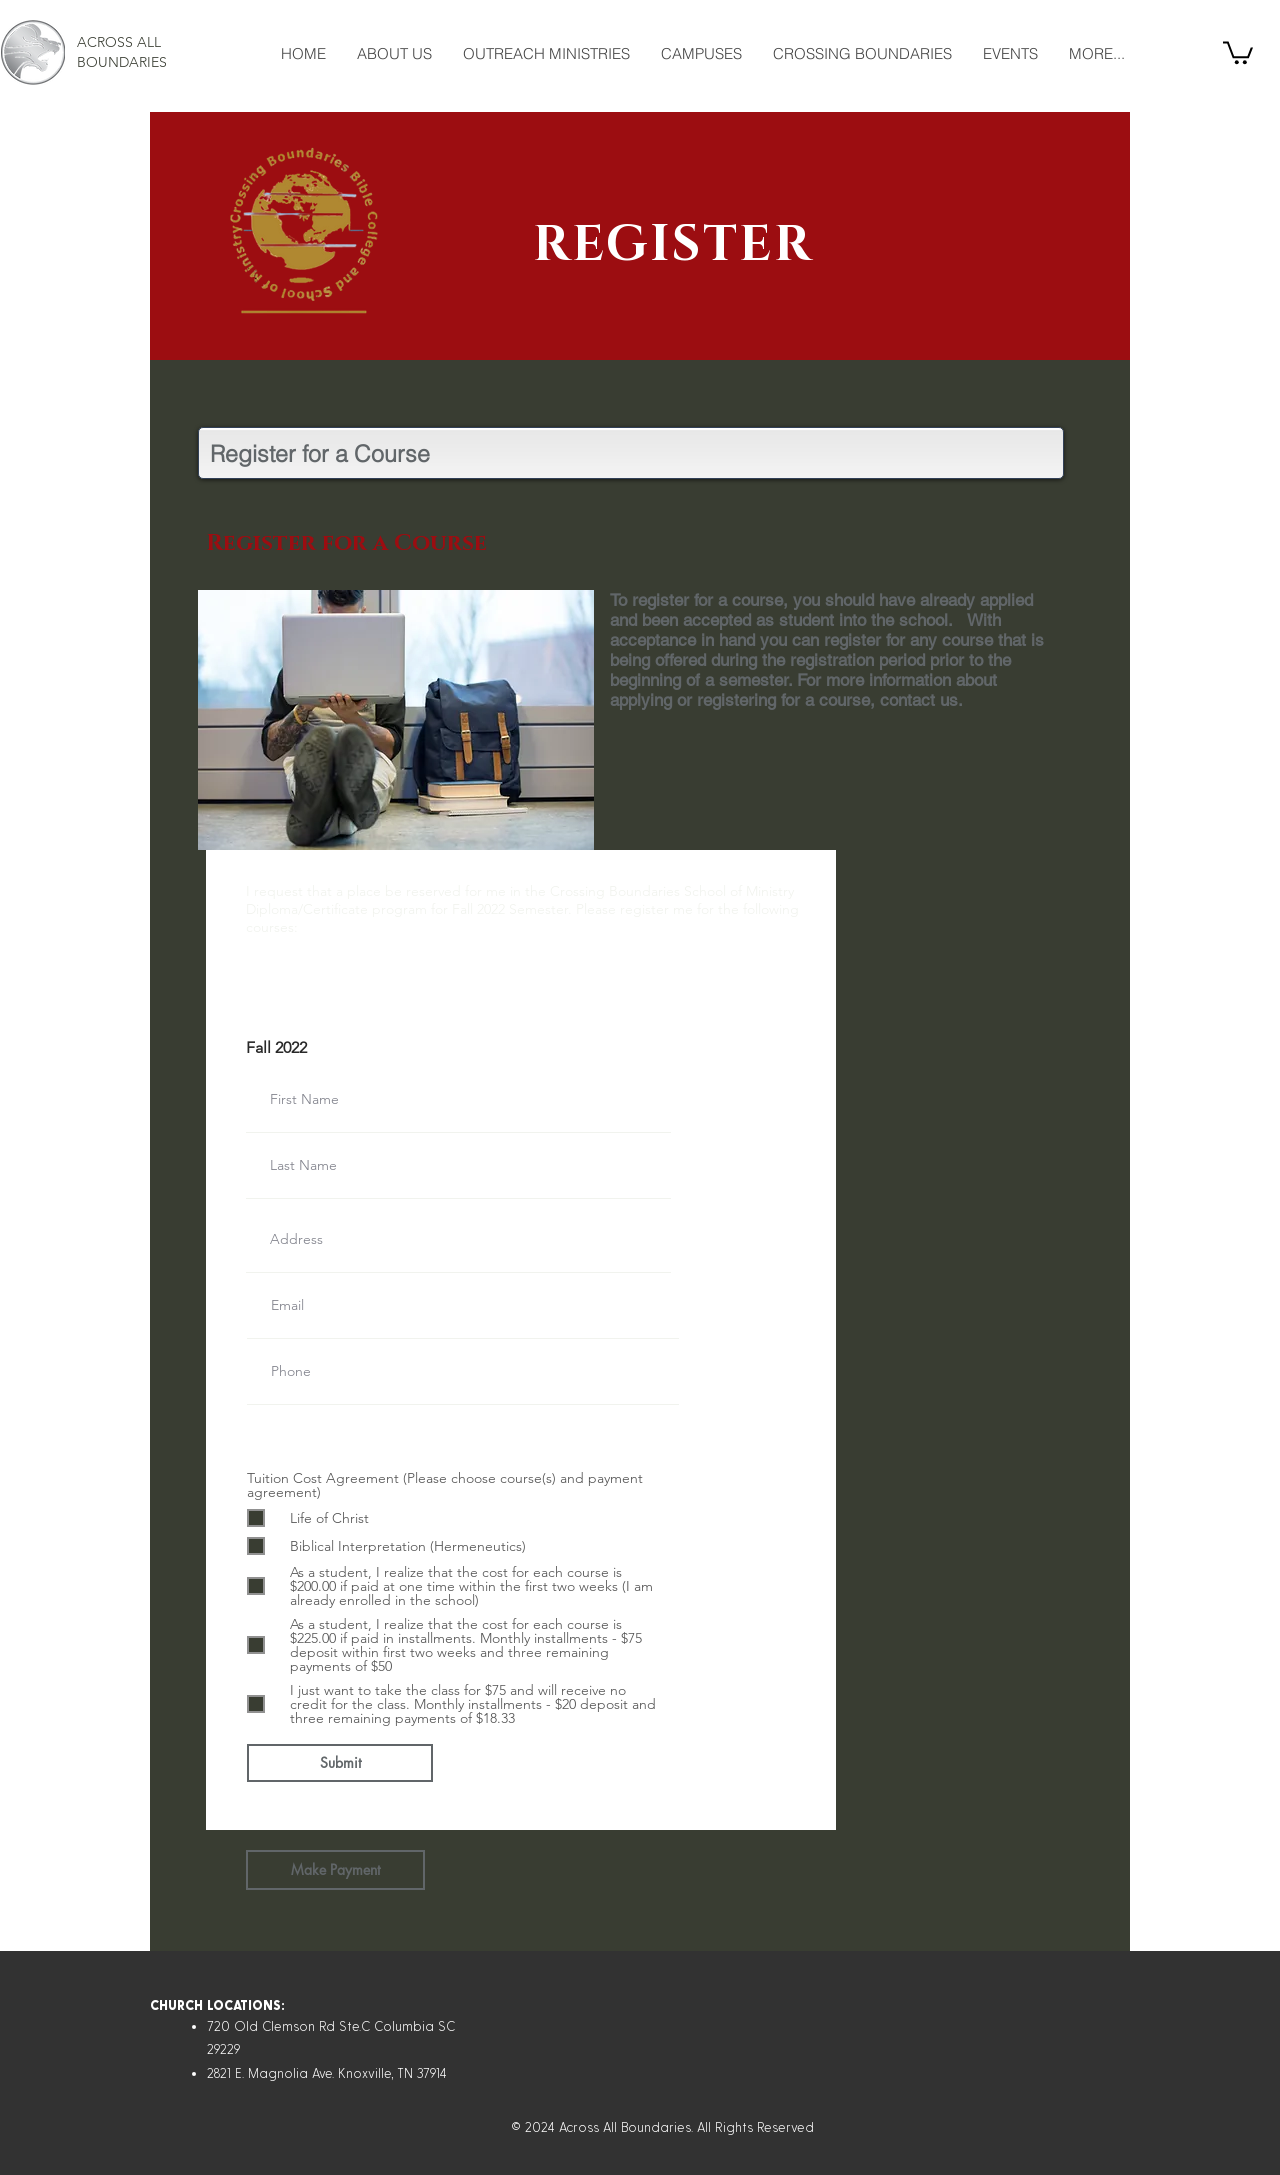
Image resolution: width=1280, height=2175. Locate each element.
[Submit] (340, 1763)
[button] (1238, 51)
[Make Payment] (335, 1870)
